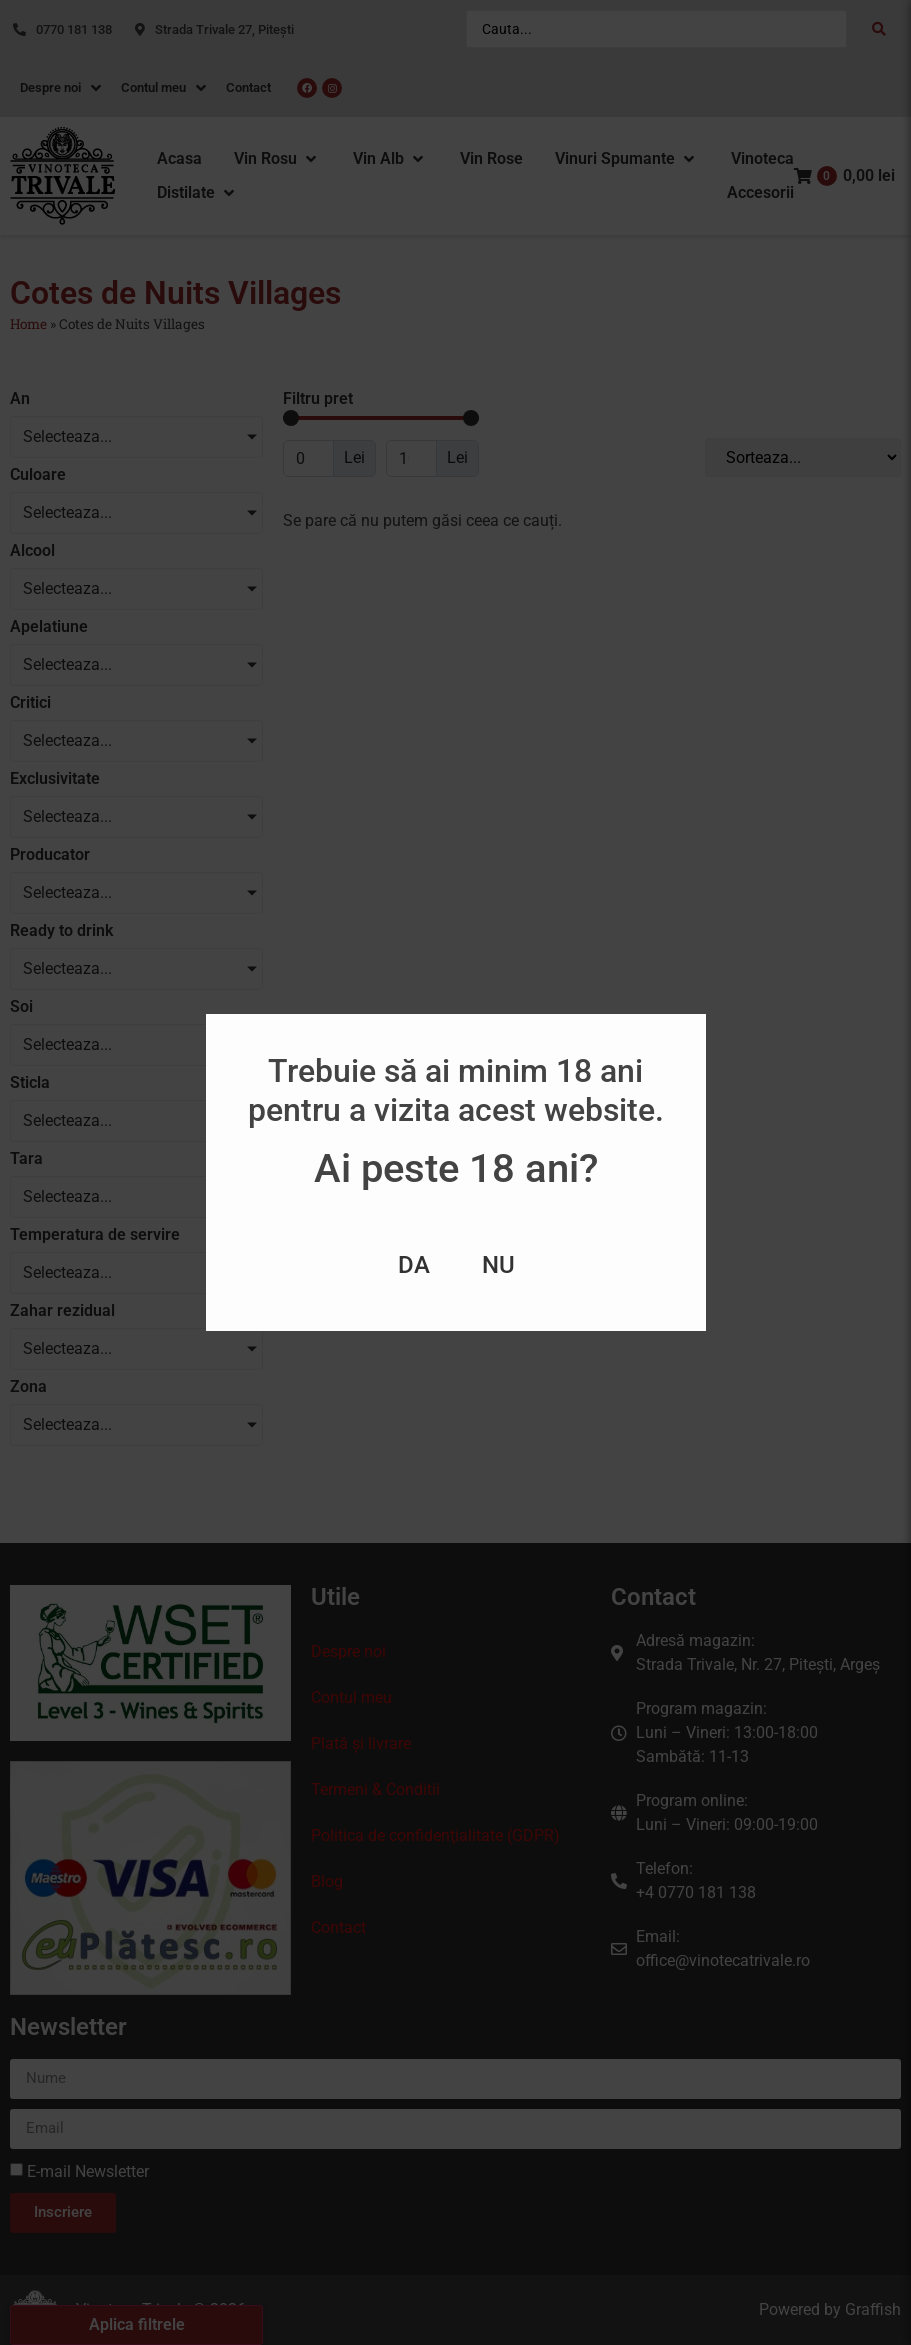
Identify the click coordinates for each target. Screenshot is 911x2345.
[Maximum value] (411, 458)
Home (28, 324)
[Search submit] (879, 29)
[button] (277, 159)
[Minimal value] (381, 418)
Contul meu (351, 1697)
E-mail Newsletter (88, 2170)
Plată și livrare (361, 1743)
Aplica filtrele (137, 2324)
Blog (327, 1881)
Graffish (873, 2309)
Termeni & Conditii (375, 1789)
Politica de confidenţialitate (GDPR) (435, 1835)
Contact (338, 1927)
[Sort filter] (803, 457)
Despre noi (348, 1651)
